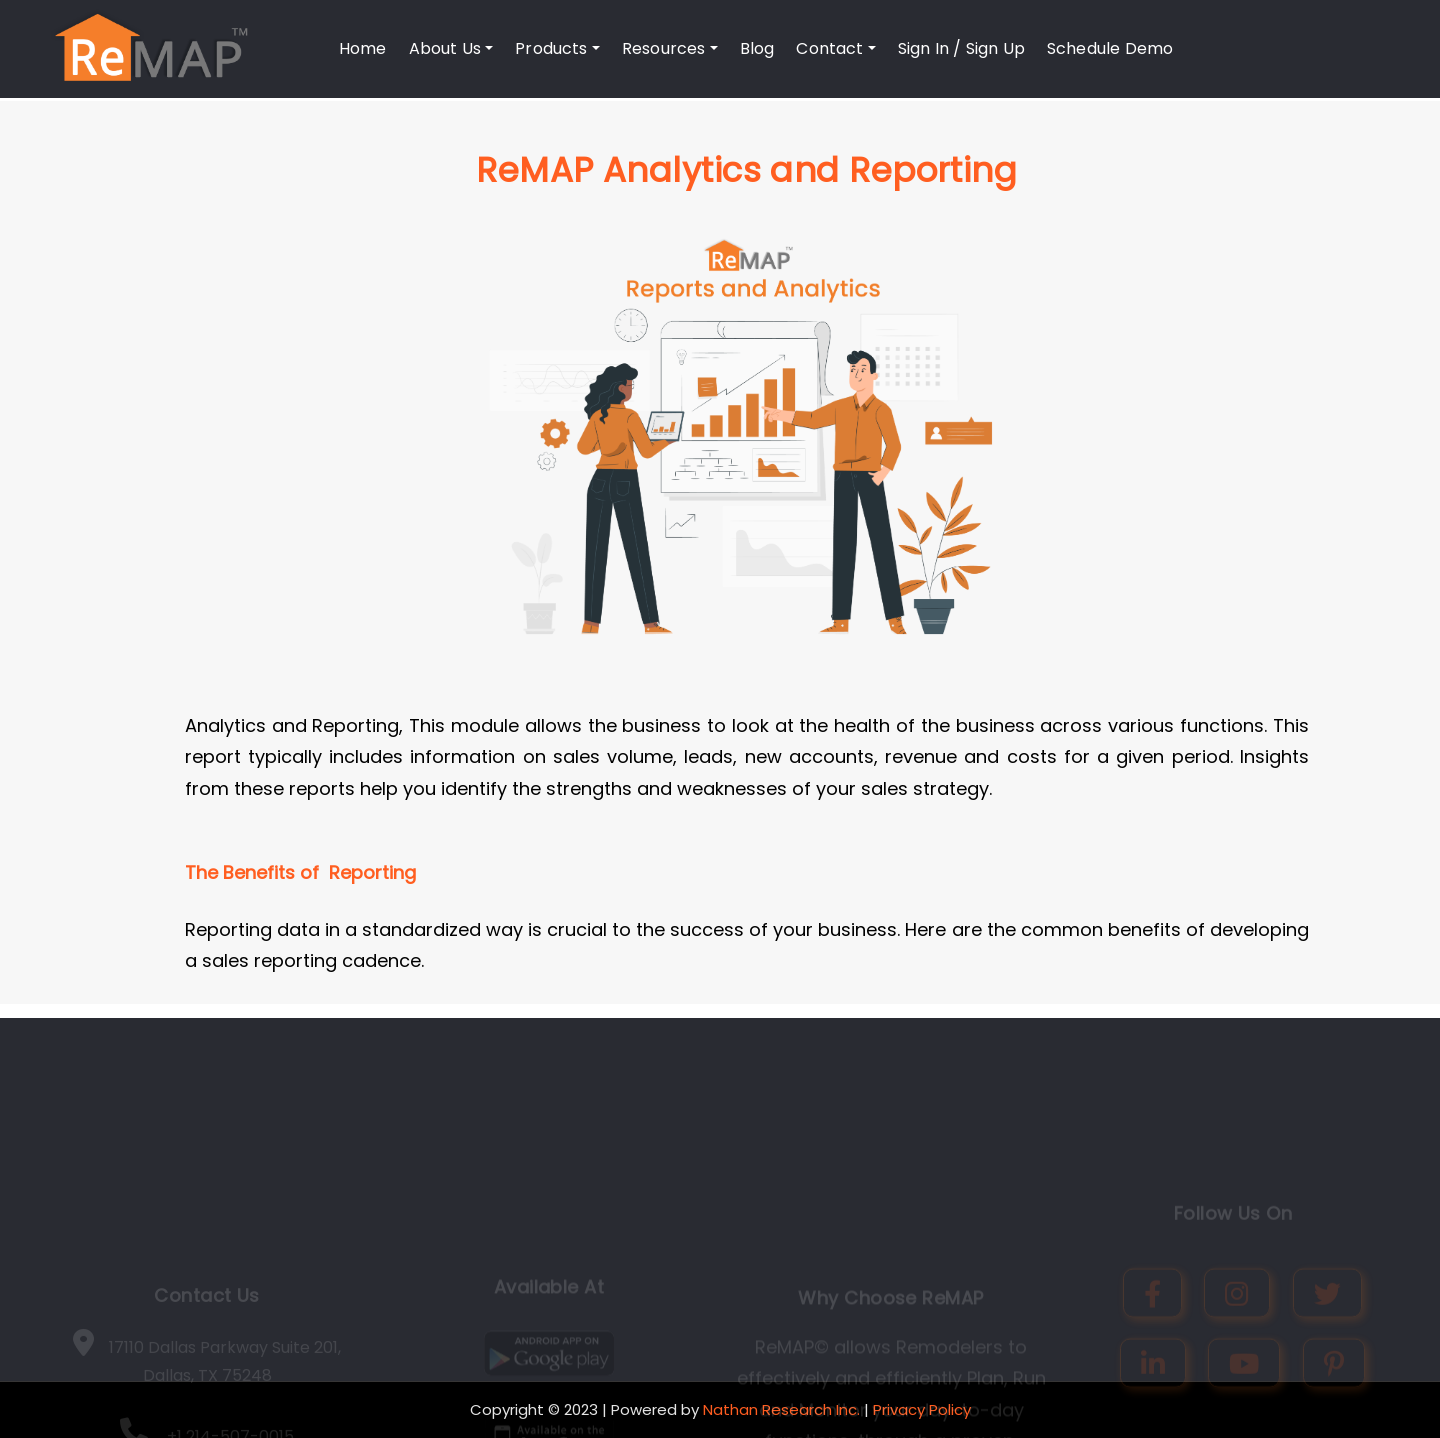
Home (363, 48)
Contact (835, 48)
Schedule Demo (1110, 48)
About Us (451, 48)
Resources (670, 48)
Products (557, 48)
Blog (757, 48)
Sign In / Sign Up (961, 48)
